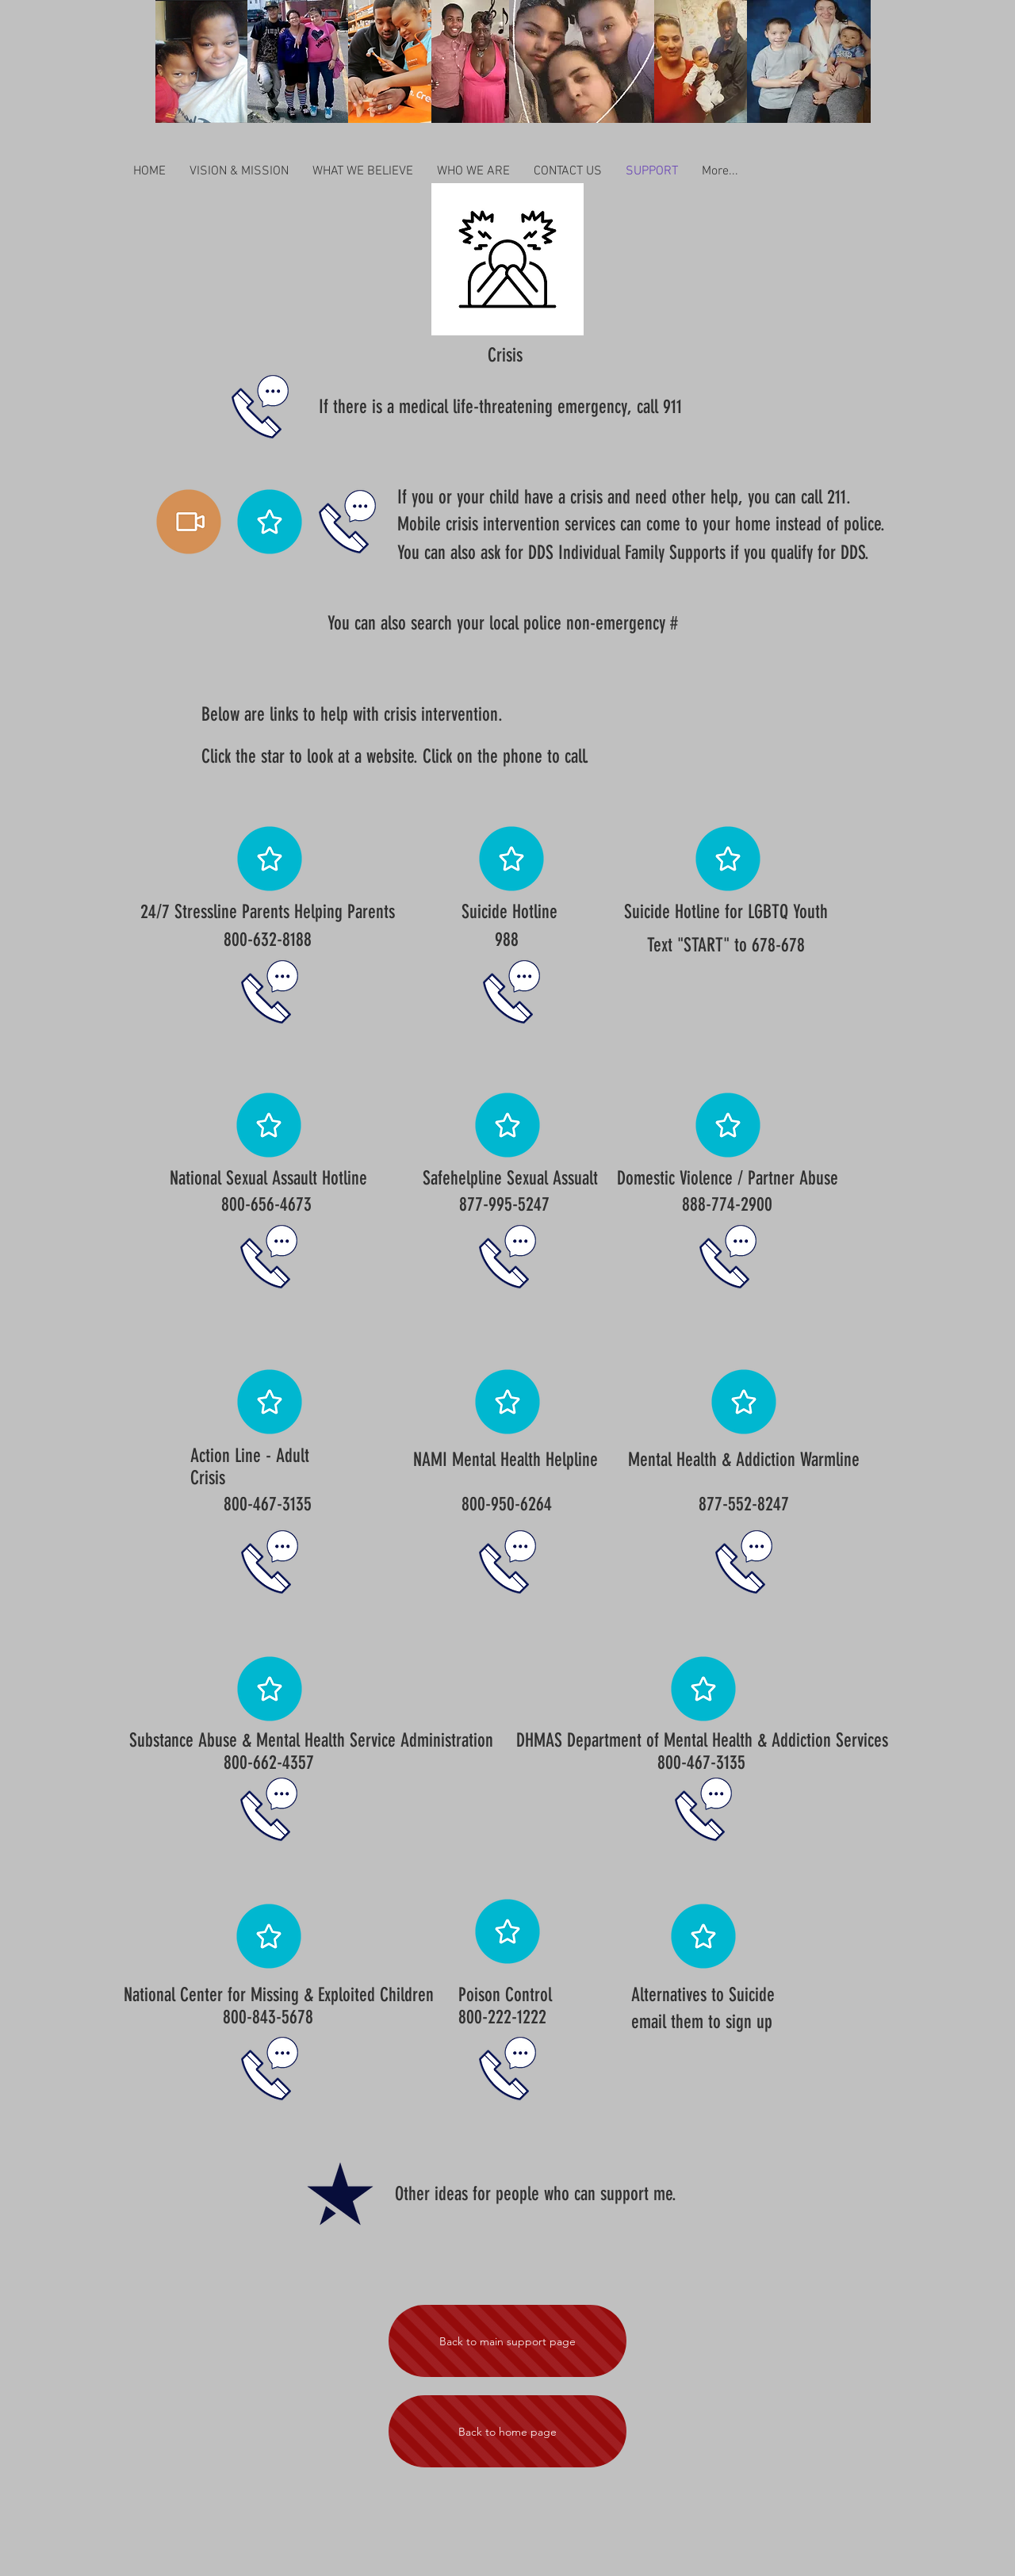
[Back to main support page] (507, 2341)
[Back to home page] (507, 2431)
